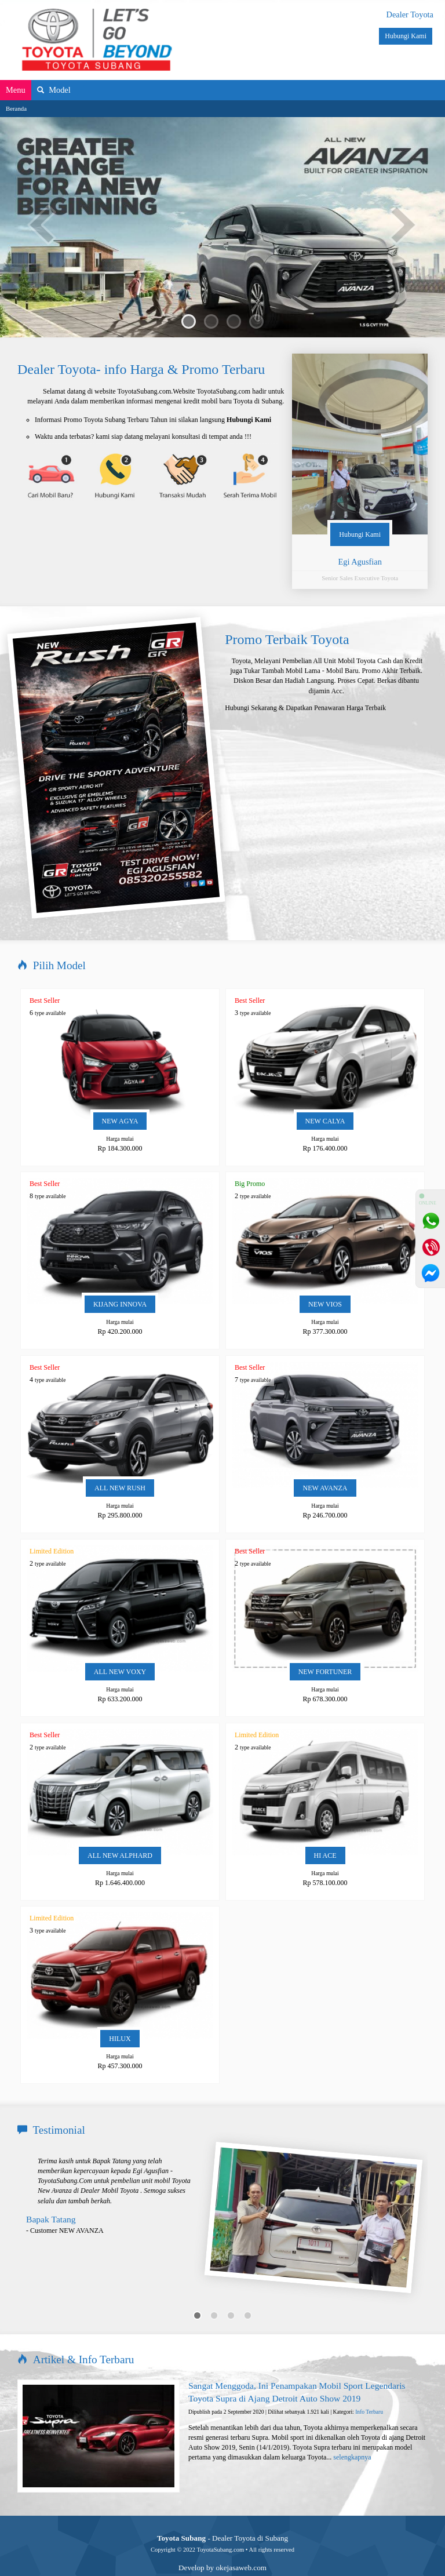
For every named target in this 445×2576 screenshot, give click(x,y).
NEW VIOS (325, 1282)
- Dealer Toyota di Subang (222, 2515)
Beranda (16, 108)
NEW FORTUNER (325, 1649)
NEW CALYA (325, 1098)
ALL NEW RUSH (119, 1465)
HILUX (119, 2016)
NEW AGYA (120, 1098)
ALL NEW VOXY (120, 1649)
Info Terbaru (369, 2389)
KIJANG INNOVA (120, 1282)
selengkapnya (352, 2435)
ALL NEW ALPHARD (119, 1833)
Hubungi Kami (405, 36)
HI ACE (325, 1833)
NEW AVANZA (324, 1465)
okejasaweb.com (241, 2545)
